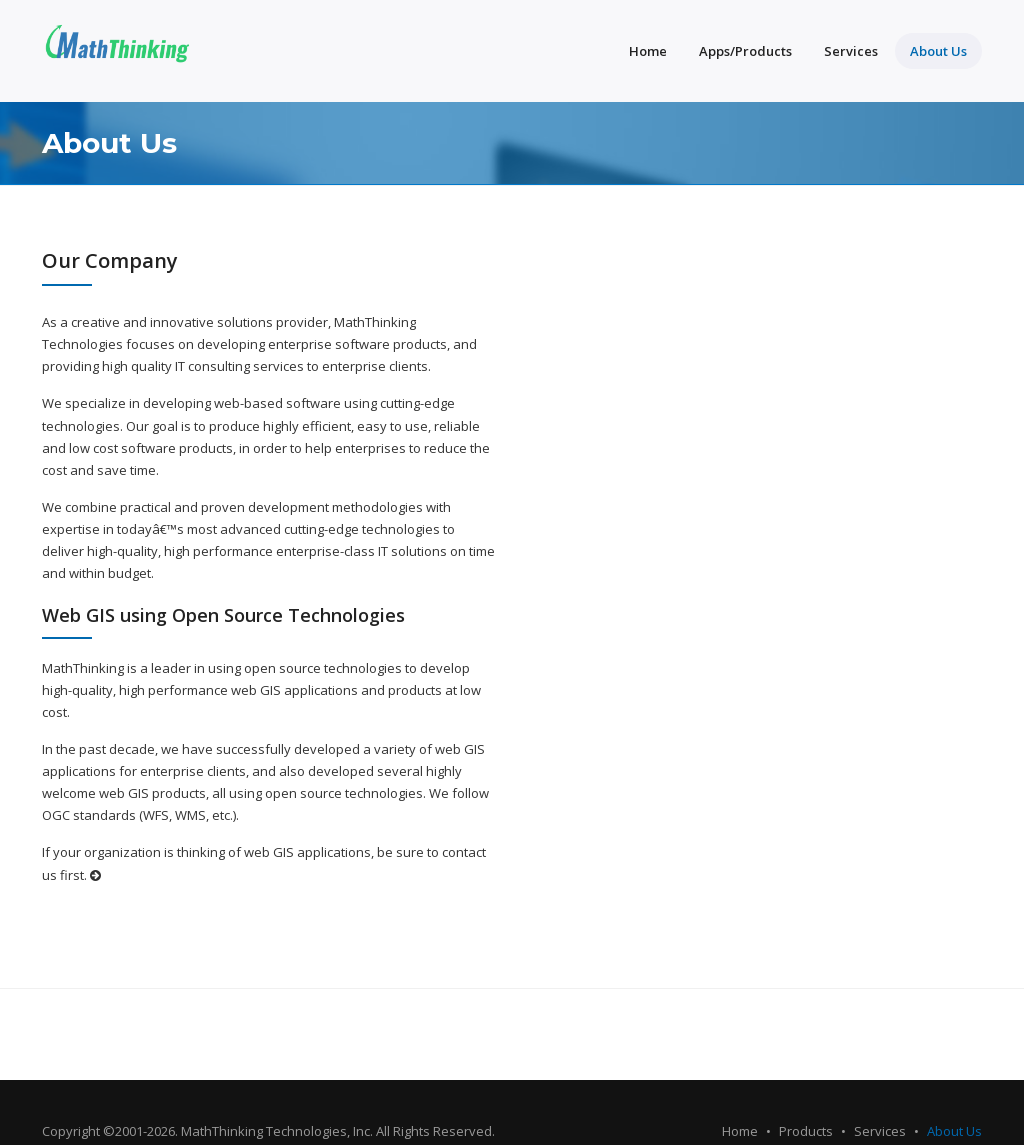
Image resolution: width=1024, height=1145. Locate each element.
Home (648, 51)
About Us (938, 51)
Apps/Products (745, 51)
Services (851, 51)
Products (806, 1131)
